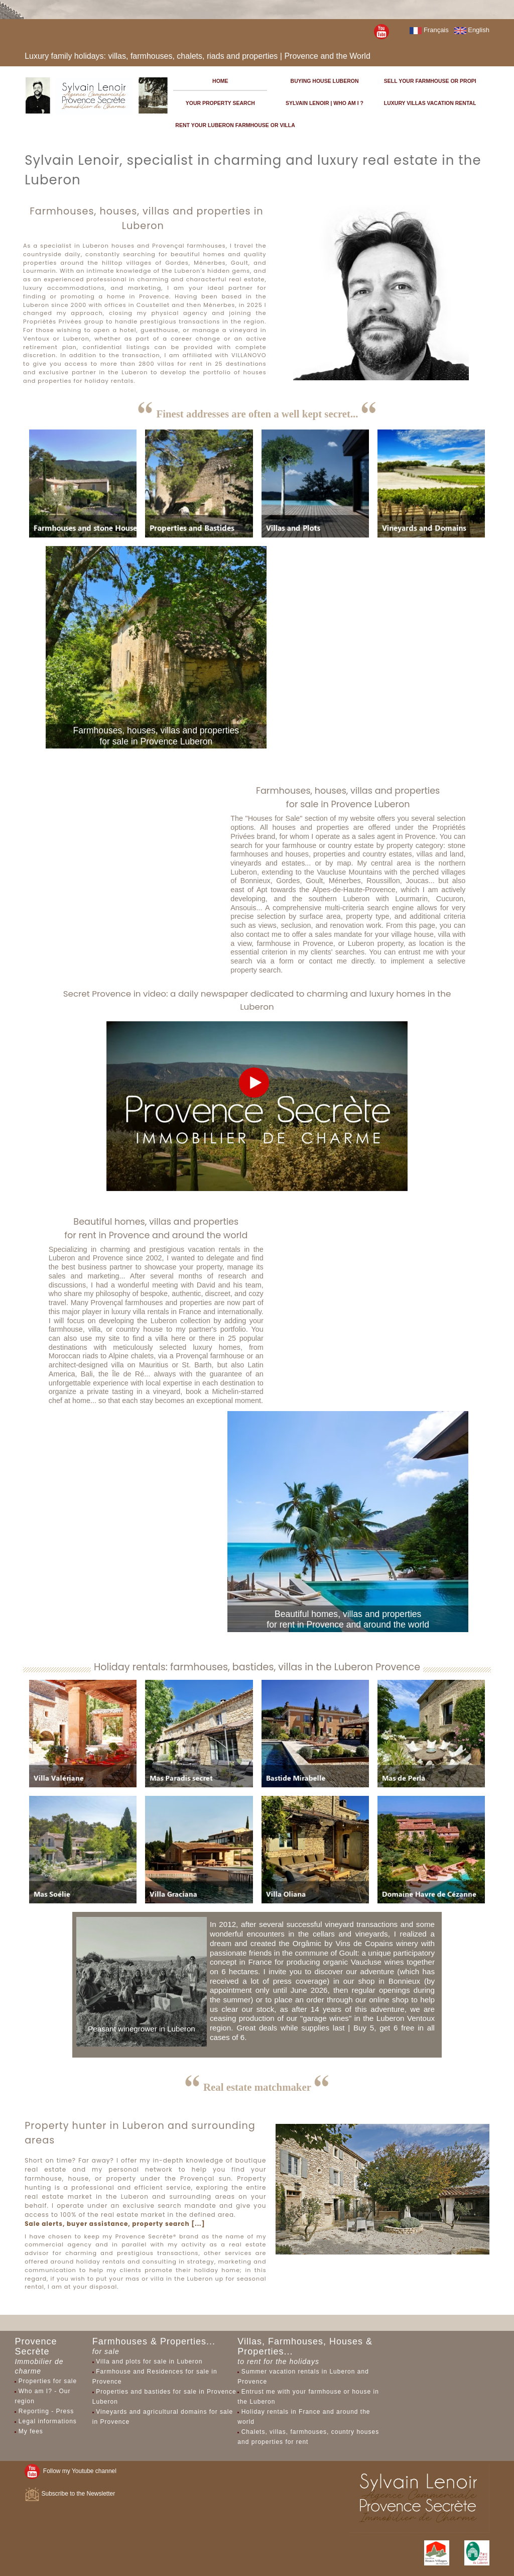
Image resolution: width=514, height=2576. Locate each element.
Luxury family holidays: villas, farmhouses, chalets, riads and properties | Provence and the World (197, 56)
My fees (31, 2431)
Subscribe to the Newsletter (70, 2493)
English (471, 30)
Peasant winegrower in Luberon (141, 2028)
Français (429, 30)
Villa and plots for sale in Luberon (149, 2361)
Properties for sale (48, 2381)
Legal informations (48, 2421)
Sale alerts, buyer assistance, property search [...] (115, 2223)
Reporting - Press (46, 2411)
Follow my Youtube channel (70, 2471)
